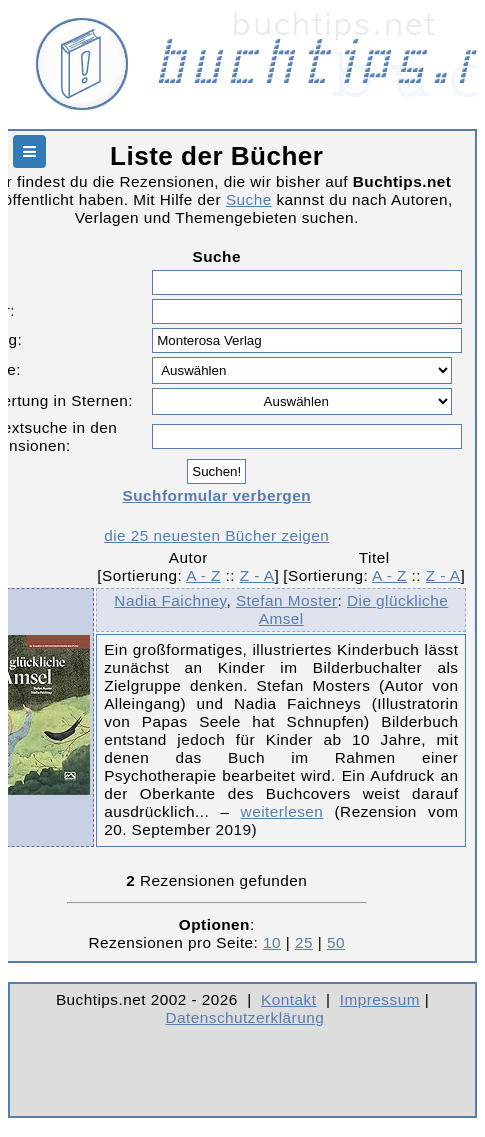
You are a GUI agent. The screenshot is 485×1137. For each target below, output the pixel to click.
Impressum (380, 999)
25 (304, 942)
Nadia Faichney (170, 600)
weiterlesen (282, 811)
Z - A (257, 575)
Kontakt (288, 999)
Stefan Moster (287, 600)
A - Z (203, 575)
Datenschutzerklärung (245, 1017)
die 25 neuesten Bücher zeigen (216, 535)
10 (272, 942)
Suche (249, 199)
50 (336, 942)
